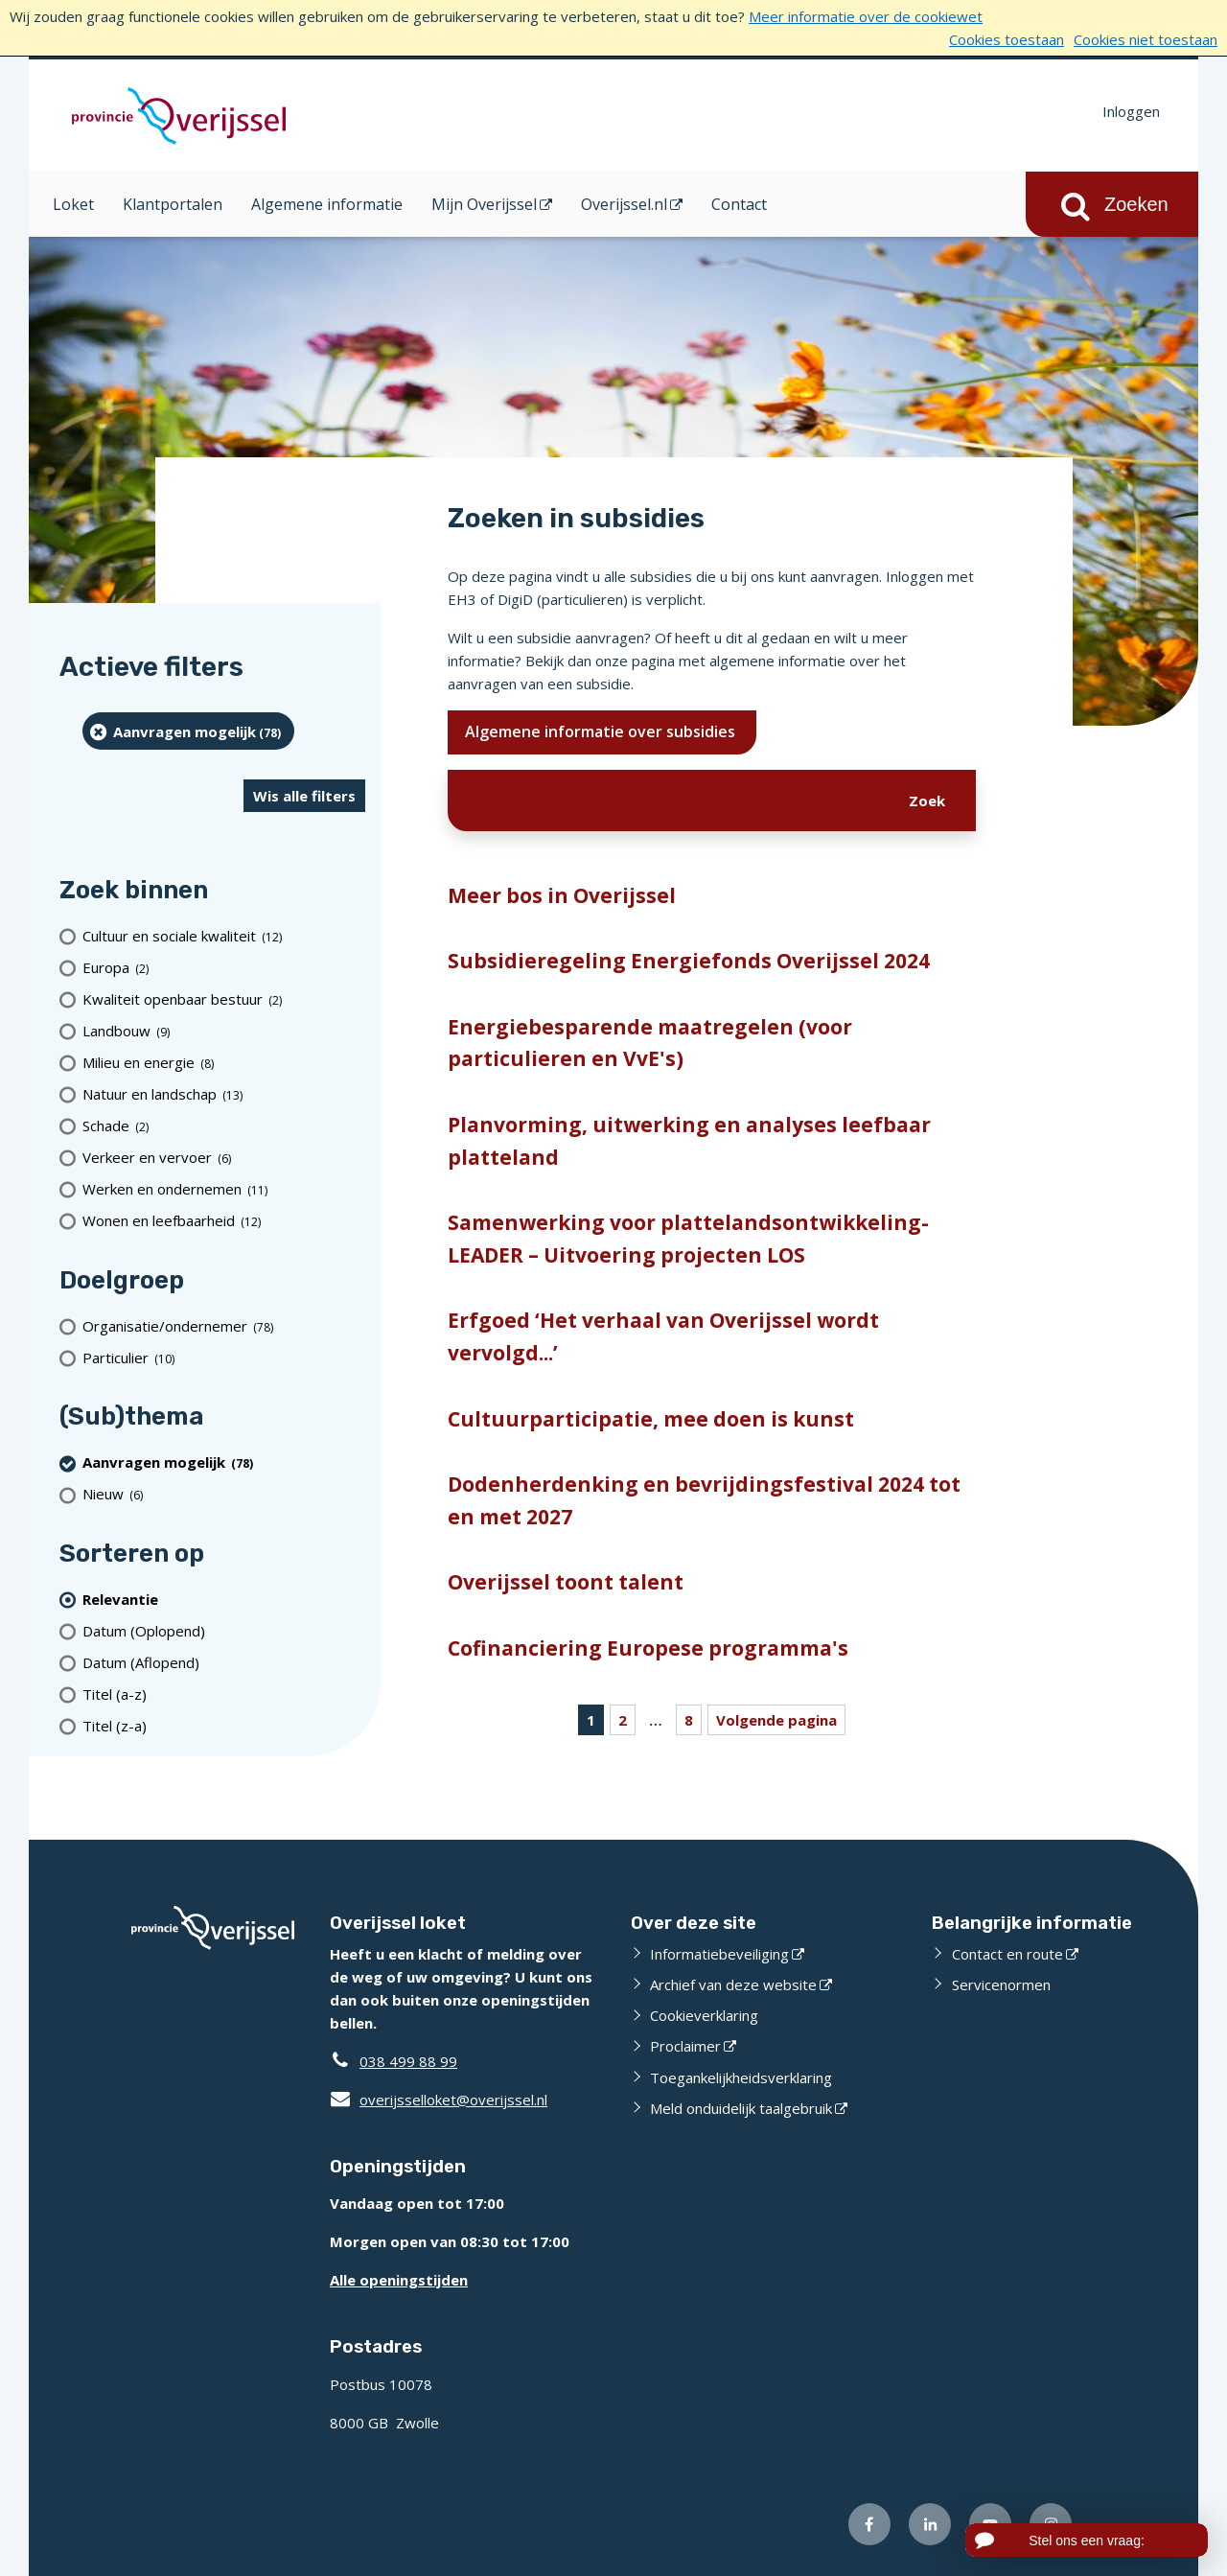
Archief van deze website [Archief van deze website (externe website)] (733, 1984)
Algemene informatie (327, 204)
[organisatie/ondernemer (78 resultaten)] (223, 1325)
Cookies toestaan (1006, 39)
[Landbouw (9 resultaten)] (223, 1031)
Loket (73, 204)
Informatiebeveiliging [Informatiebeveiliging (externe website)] (719, 1953)
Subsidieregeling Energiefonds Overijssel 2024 (689, 960)
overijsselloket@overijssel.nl (438, 2099)
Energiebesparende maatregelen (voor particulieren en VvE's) (650, 1043)
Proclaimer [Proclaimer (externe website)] (685, 2045)
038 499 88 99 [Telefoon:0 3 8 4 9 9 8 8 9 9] (408, 2061)
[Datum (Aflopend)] (223, 1662)
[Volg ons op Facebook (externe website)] (869, 2524)
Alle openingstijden (399, 2279)
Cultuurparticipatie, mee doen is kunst (651, 1418)
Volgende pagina (776, 1719)
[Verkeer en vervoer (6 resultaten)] (223, 1157)
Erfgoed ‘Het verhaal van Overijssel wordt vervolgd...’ (663, 1336)
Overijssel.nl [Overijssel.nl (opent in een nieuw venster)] (624, 204)
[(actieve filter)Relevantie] (223, 1598)
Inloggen (1131, 111)
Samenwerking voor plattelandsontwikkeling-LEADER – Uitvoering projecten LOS (688, 1238)
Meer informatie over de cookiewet (866, 16)
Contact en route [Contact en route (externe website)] (1007, 1953)
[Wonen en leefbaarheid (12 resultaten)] (223, 1221)
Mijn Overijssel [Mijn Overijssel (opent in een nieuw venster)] (484, 204)
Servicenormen (1001, 1984)
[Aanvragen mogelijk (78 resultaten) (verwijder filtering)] (188, 731)
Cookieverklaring (704, 2015)
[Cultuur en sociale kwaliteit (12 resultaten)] (223, 936)
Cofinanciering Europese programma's (648, 1648)
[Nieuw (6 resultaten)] (223, 1494)
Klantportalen (172, 204)
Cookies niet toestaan (1145, 39)
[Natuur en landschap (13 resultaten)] (223, 1094)
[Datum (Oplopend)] (223, 1630)
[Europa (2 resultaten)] (223, 968)
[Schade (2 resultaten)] (223, 1126)
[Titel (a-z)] (223, 1693)
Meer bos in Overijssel (562, 895)
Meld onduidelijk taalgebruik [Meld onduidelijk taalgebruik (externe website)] (741, 2108)
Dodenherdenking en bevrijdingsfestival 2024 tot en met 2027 (704, 1500)
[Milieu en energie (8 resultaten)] (223, 1063)
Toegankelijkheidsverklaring (741, 2077)
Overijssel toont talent (565, 1581)
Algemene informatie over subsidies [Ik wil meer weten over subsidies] (602, 731)
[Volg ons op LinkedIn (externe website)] (930, 2524)
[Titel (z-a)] (223, 1725)
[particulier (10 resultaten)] (223, 1357)
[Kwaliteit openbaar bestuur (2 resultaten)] (223, 999)
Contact (739, 204)
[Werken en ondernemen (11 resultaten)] (223, 1189)
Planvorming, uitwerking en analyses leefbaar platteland (689, 1141)
